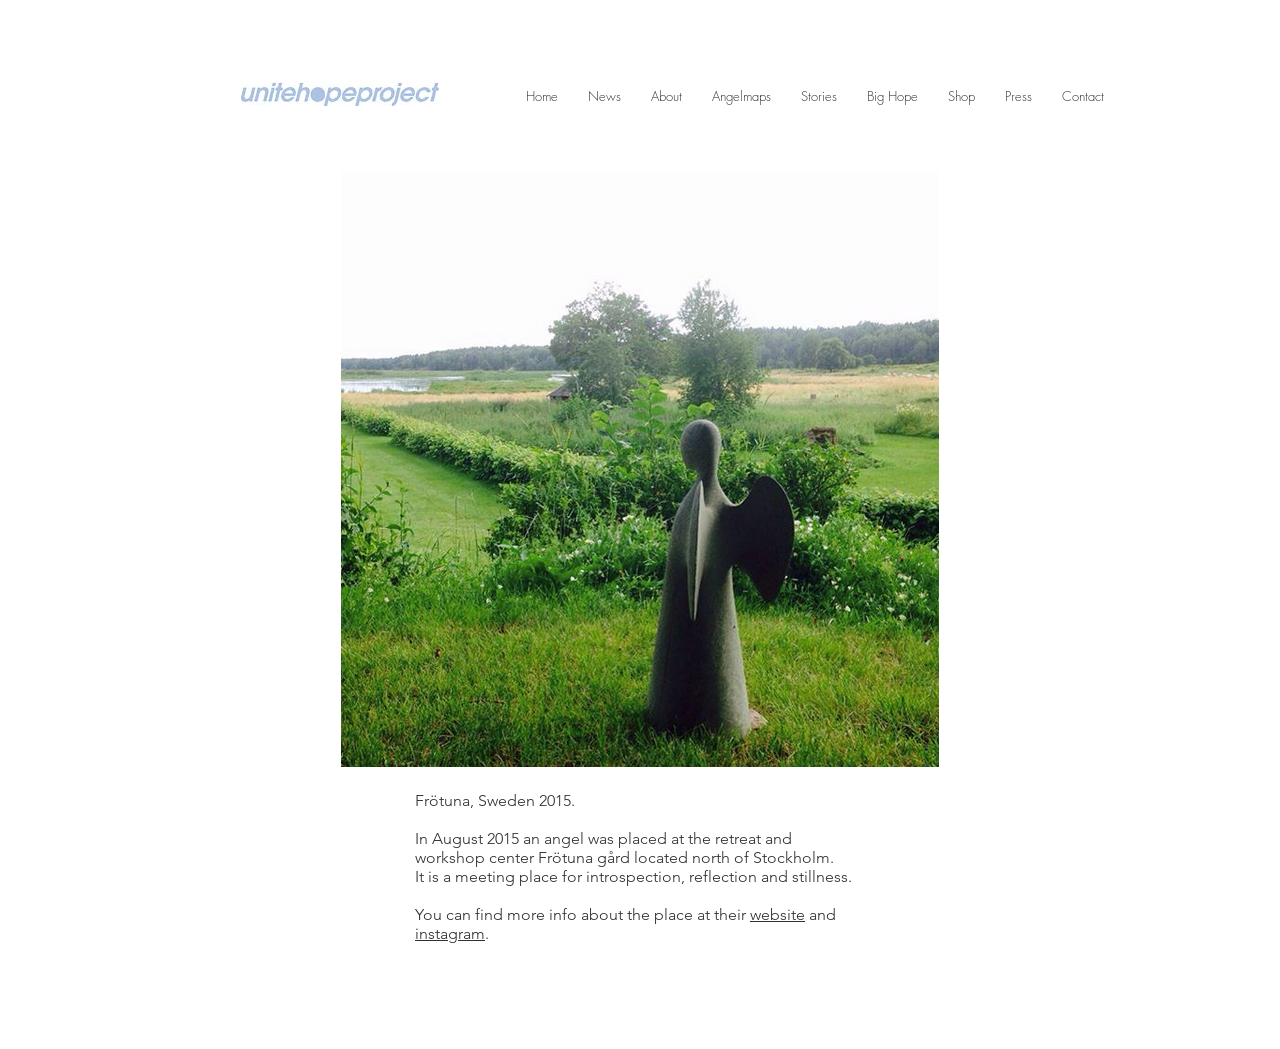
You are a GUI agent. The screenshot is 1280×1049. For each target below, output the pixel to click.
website (777, 914)
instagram (450, 933)
